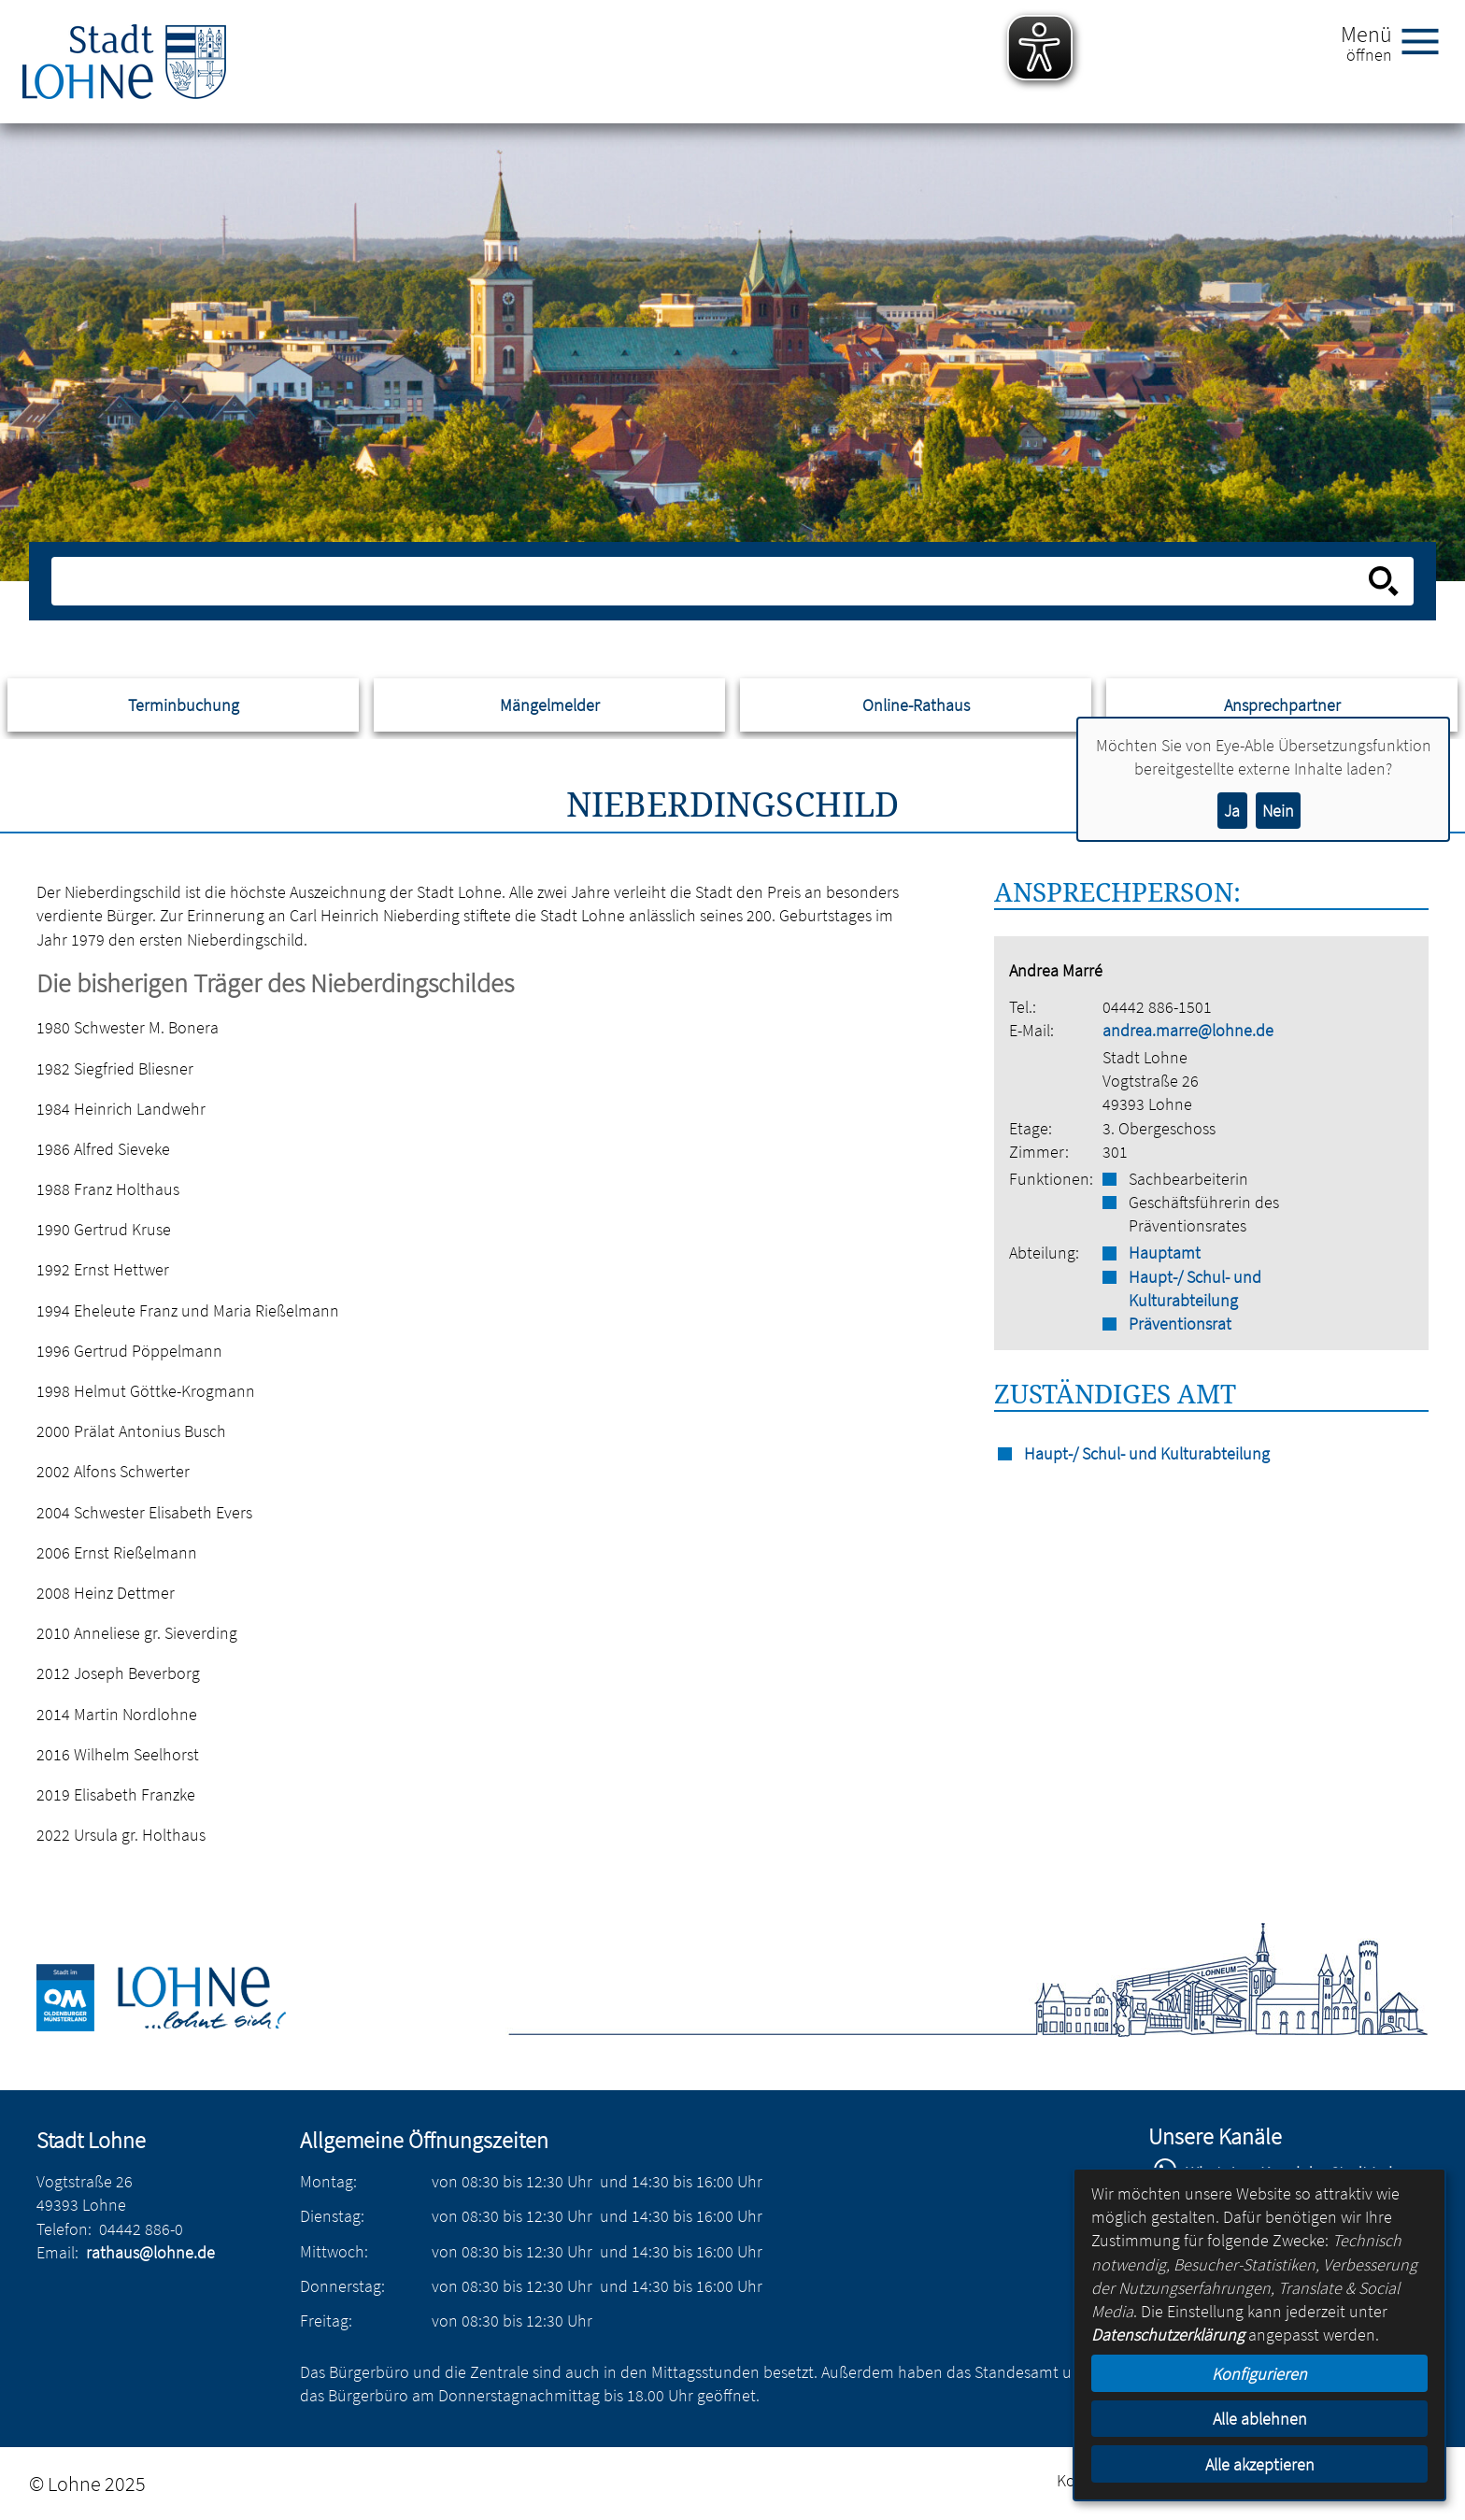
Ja (1232, 810)
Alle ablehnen (1260, 2418)
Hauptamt (1165, 1252)
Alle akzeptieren (1260, 2464)
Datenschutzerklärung (1168, 2334)
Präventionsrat (1180, 1323)
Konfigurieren (1259, 2374)
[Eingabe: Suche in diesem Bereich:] (711, 581)
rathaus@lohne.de (150, 2252)
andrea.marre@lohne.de (1187, 1030)
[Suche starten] (1384, 581)
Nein (1278, 810)
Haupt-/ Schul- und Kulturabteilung (1195, 1288)
